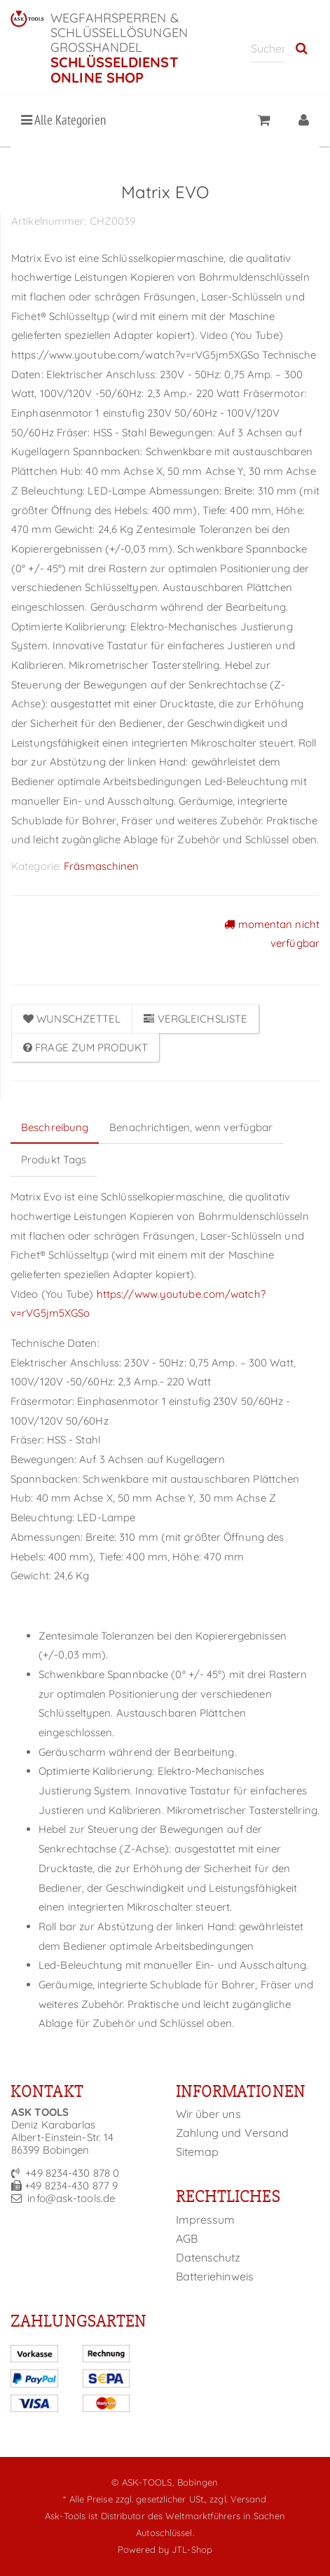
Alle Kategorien (63, 119)
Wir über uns (208, 2114)
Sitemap (197, 2152)
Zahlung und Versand (232, 2133)
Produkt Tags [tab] (53, 1159)
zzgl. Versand (237, 2499)
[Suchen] (267, 48)
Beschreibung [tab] (54, 1127)
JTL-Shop (192, 2549)
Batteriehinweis (215, 2276)
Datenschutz (208, 2257)
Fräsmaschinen (101, 866)
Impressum (205, 2220)
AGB (187, 2238)
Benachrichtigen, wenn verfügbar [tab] (191, 1127)
